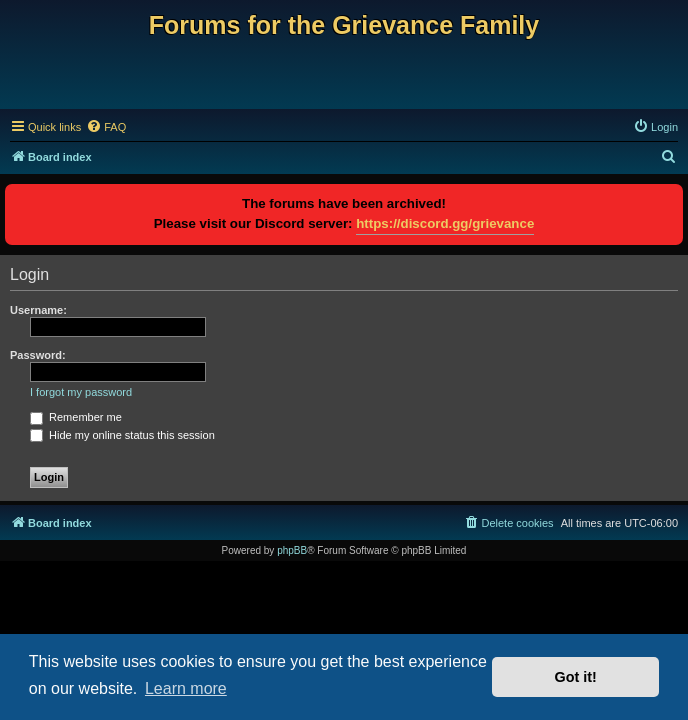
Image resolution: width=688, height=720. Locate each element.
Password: (38, 355)
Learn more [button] (186, 688)
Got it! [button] (576, 677)
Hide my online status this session (122, 435)
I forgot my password (81, 392)
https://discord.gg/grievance (445, 223)
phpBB (292, 550)
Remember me (76, 417)
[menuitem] (106, 127)
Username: (38, 310)
